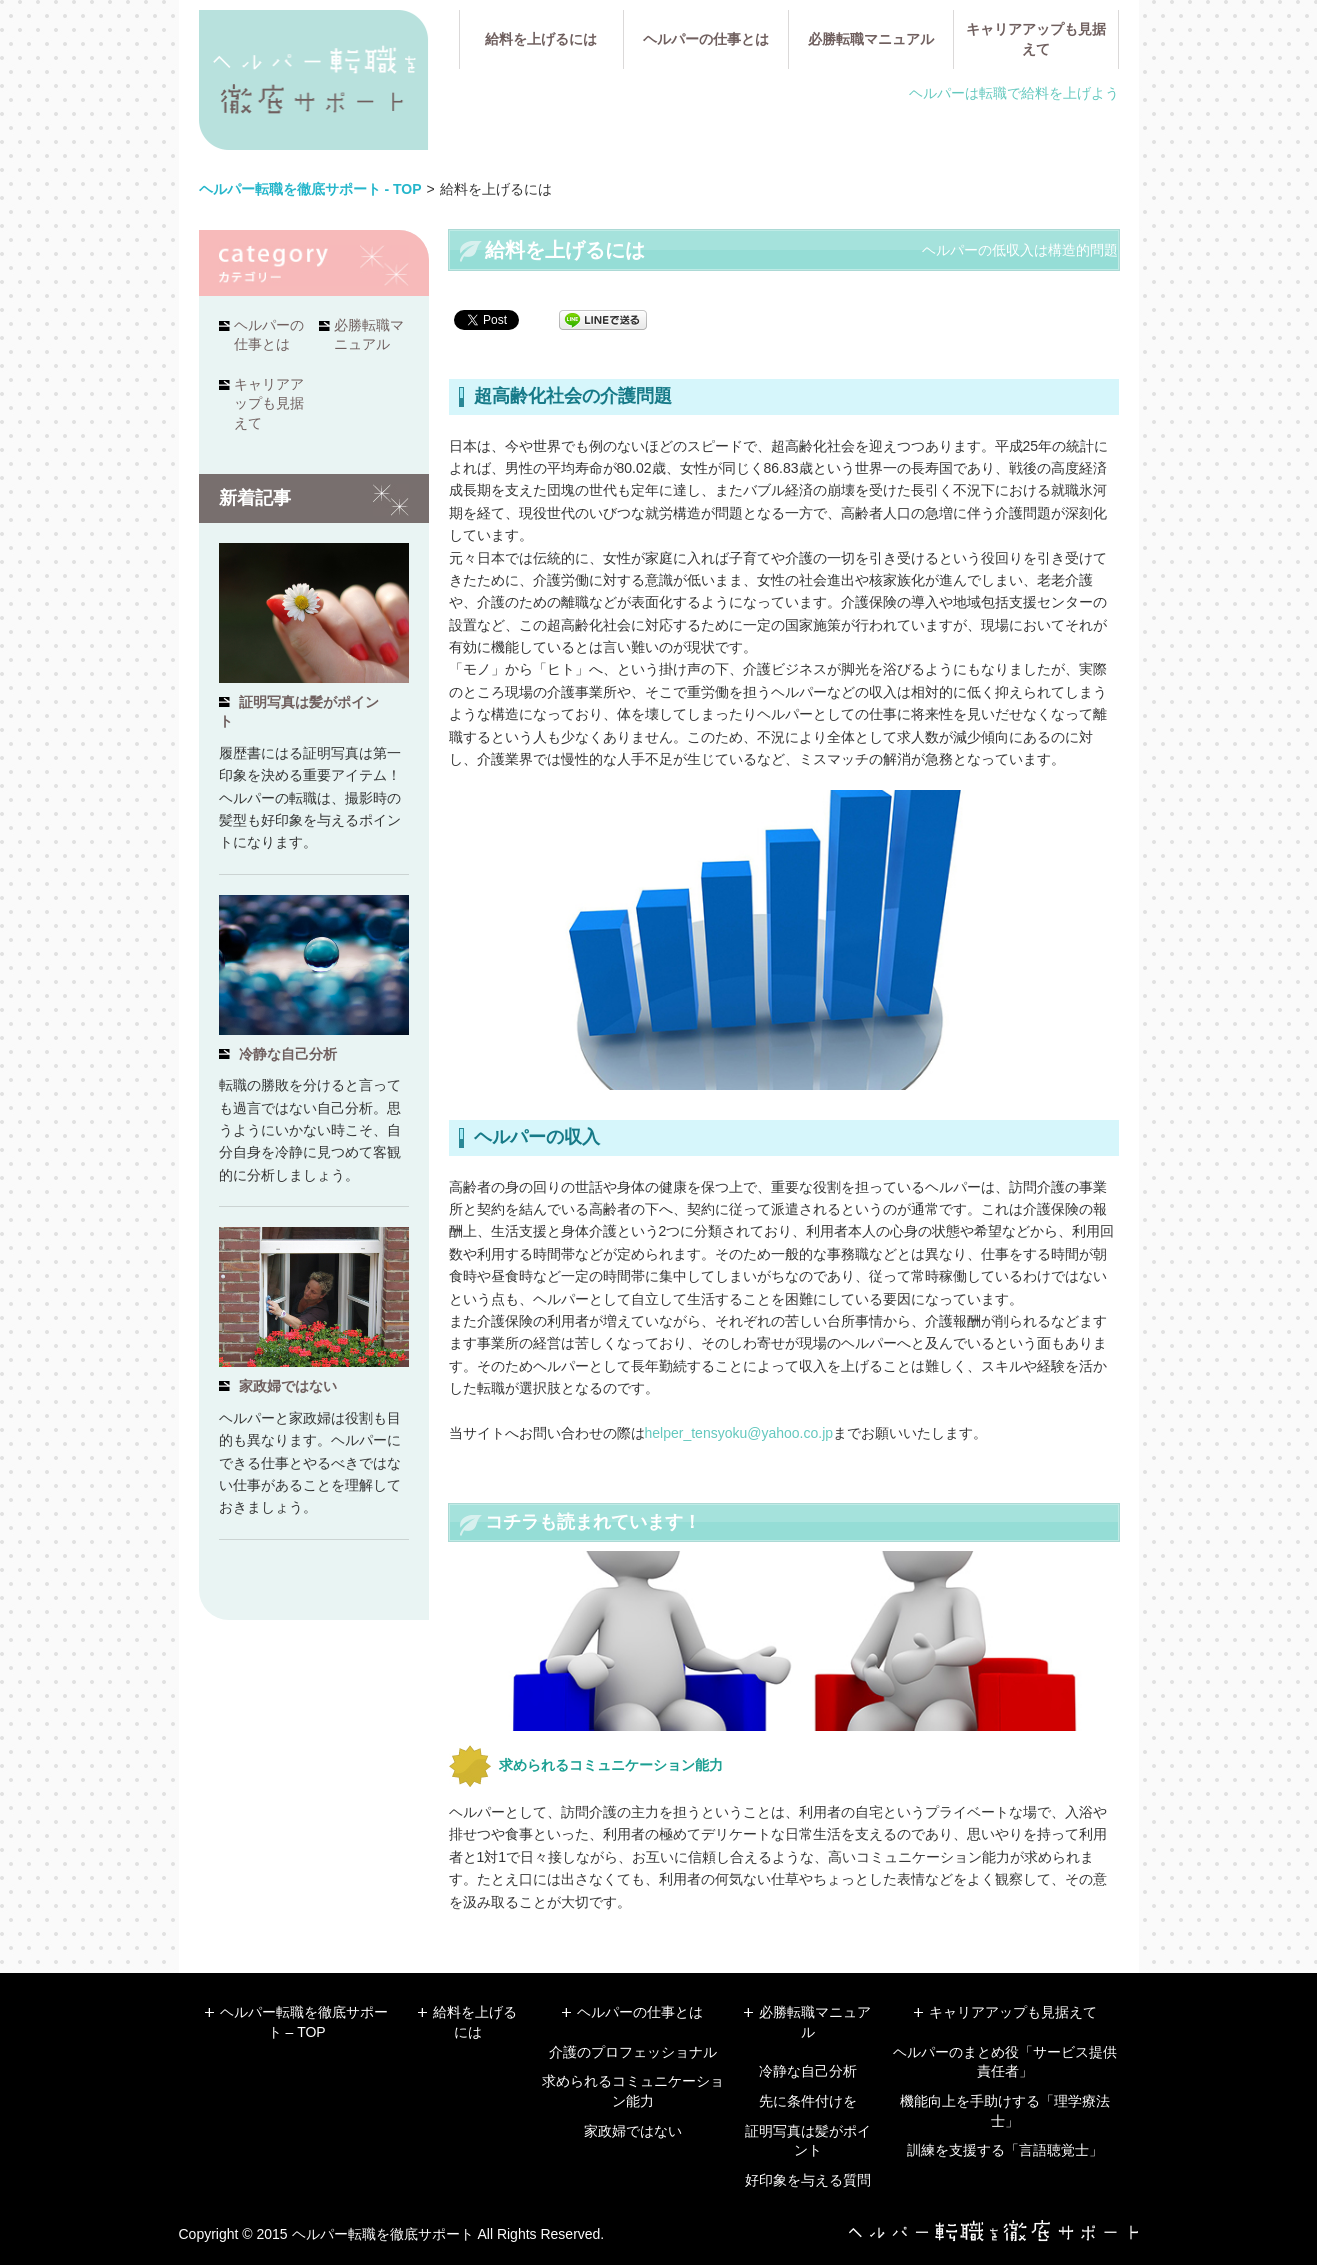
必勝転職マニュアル (871, 39)
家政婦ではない (288, 1386)
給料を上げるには (541, 39)
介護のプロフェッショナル (633, 2052)
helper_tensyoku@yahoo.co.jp (739, 1433)
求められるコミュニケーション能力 (611, 1765)
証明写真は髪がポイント (299, 712)
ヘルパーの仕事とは (706, 39)
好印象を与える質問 (808, 2180)
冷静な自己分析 (288, 1054)
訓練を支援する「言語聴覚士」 (1005, 2150)
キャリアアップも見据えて (1036, 39)
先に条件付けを (808, 2101)
